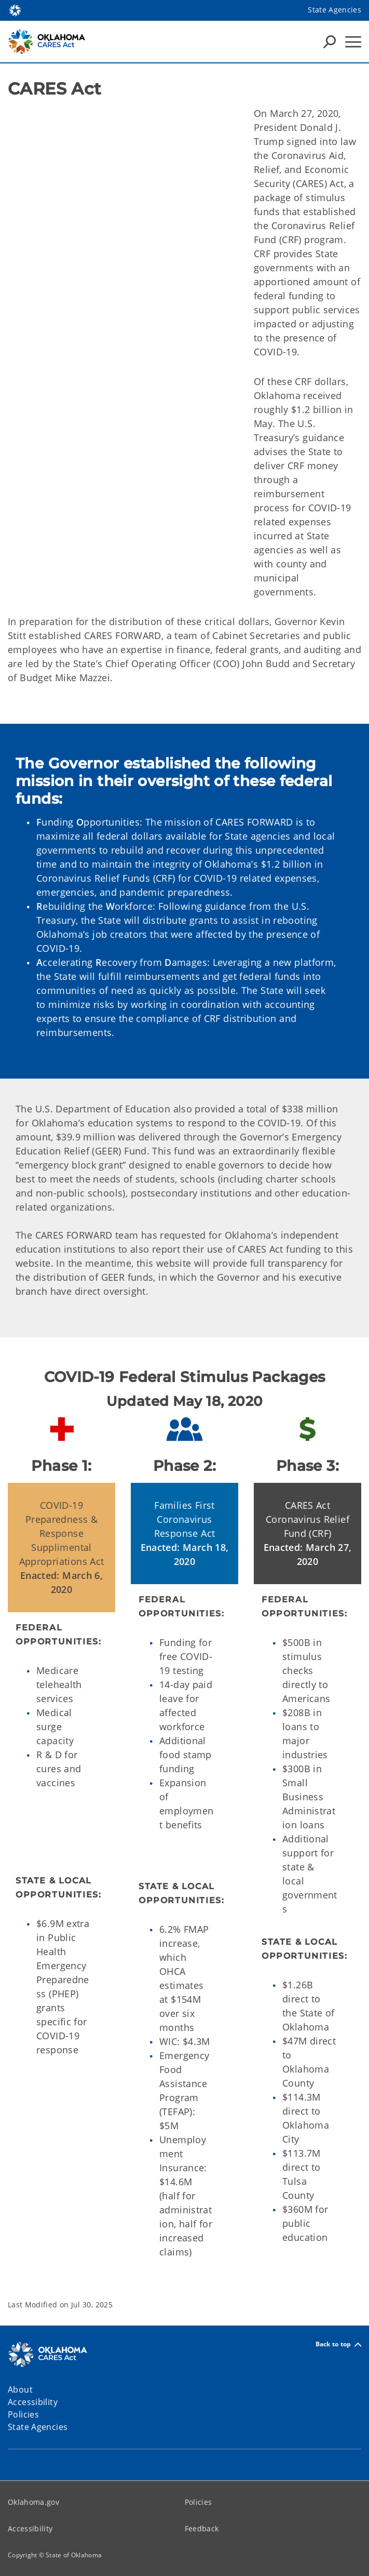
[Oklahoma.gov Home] (15, 10)
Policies (198, 2502)
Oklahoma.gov (33, 2502)
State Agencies (334, 10)
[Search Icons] (329, 41)
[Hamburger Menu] (353, 42)
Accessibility (30, 2528)
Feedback (202, 2528)
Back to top (338, 2344)
